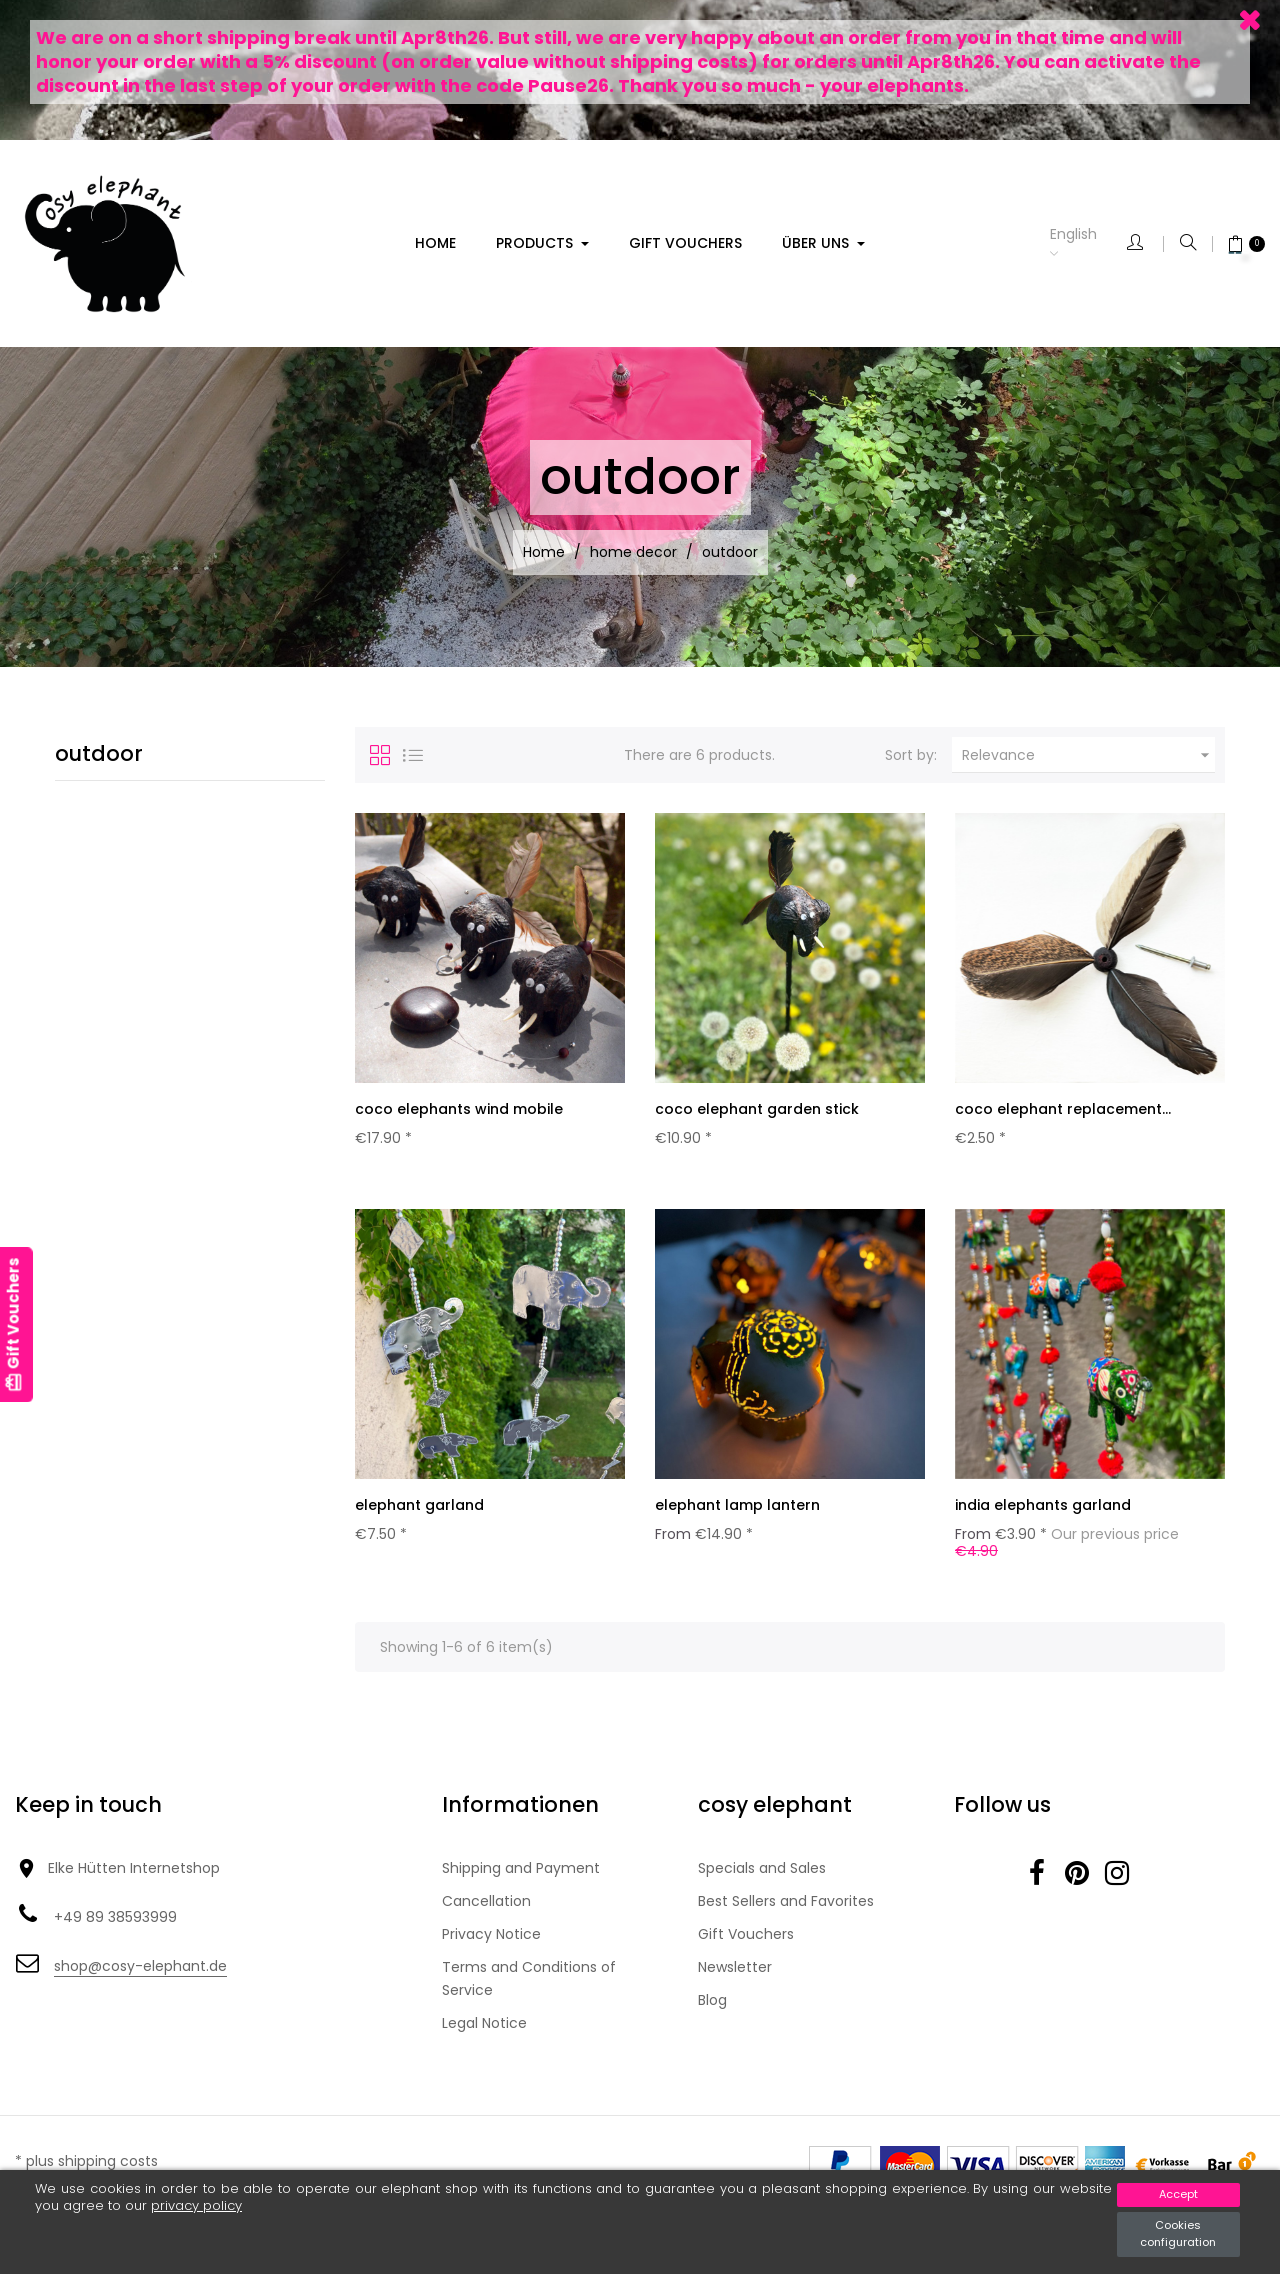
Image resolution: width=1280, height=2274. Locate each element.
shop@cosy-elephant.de (140, 1974)
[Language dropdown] (1088, 243)
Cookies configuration (1178, 2234)
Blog (712, 2008)
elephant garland (419, 1509)
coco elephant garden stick (757, 1109)
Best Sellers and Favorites (786, 1909)
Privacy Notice (491, 1942)
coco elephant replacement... (1063, 1109)
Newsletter (735, 1975)
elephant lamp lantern (737, 1509)
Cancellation (486, 1909)
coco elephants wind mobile (459, 1109)
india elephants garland (1043, 1509)
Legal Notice (484, 2031)
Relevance (1088, 755)
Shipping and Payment (521, 1876)
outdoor (99, 753)
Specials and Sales (762, 1876)
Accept (1178, 2194)
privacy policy (196, 2205)
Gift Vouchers (746, 1942)
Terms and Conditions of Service (529, 1986)
